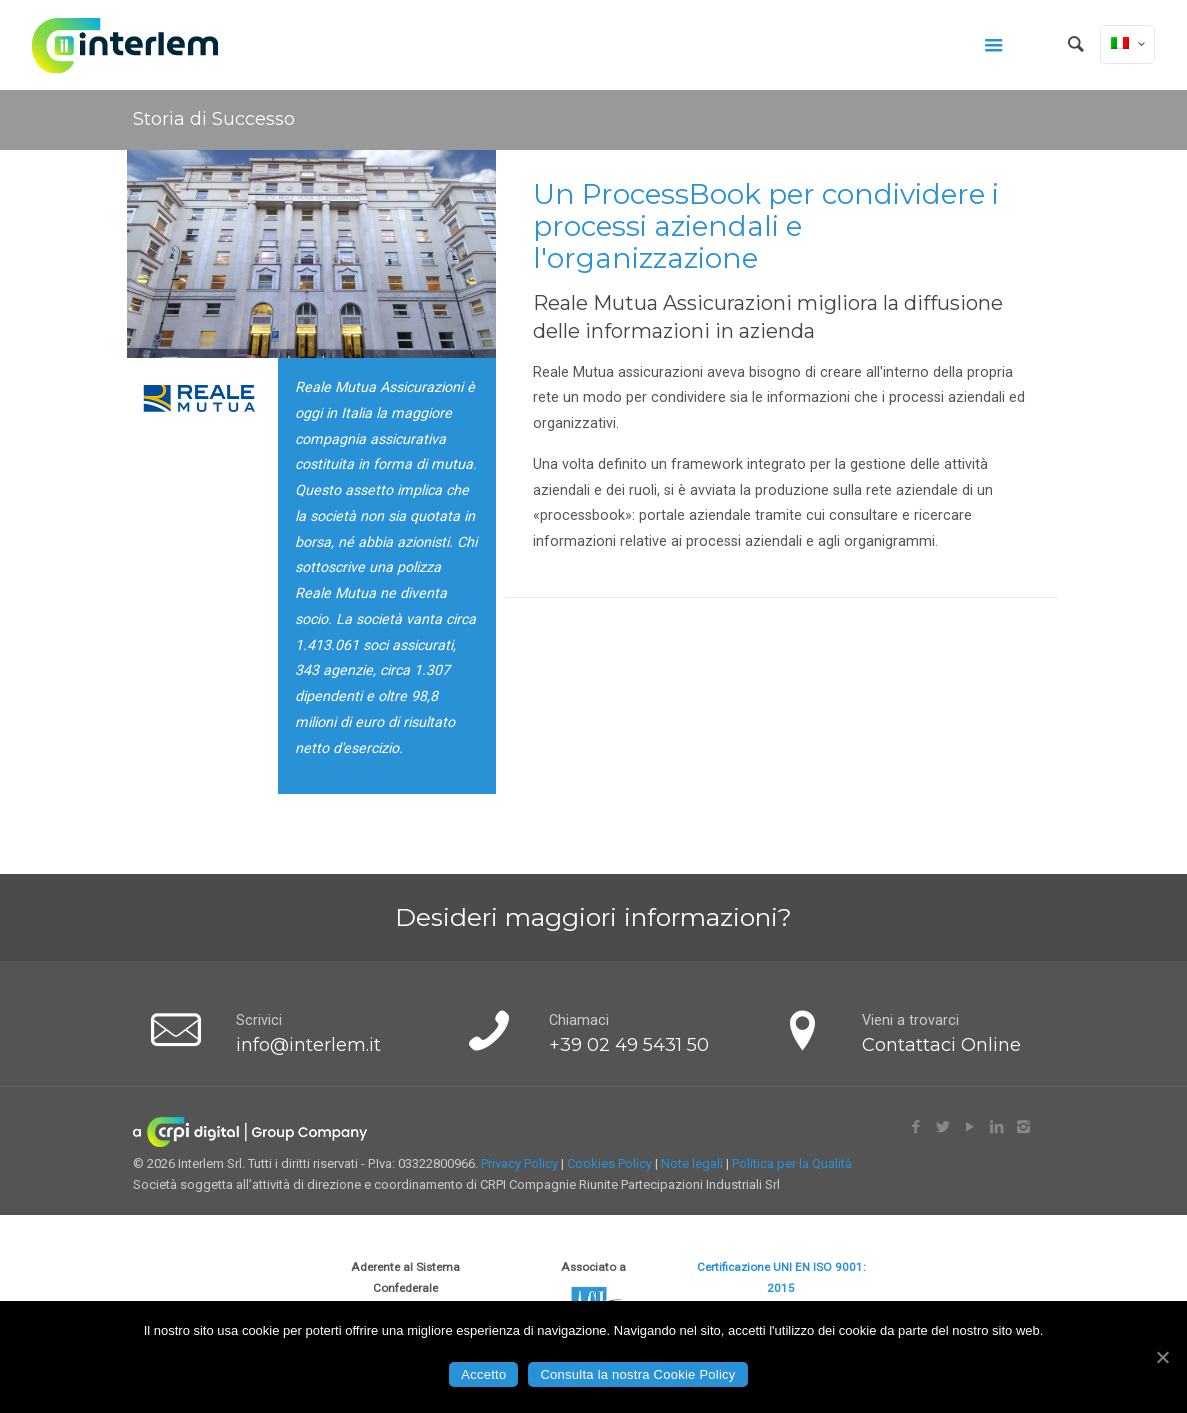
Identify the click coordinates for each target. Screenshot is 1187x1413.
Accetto (483, 1374)
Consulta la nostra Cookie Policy (637, 1374)
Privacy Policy (519, 1163)
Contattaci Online (941, 1044)
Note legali (692, 1163)
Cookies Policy (609, 1163)
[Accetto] (1162, 1357)
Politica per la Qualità (792, 1163)
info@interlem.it (308, 1044)
